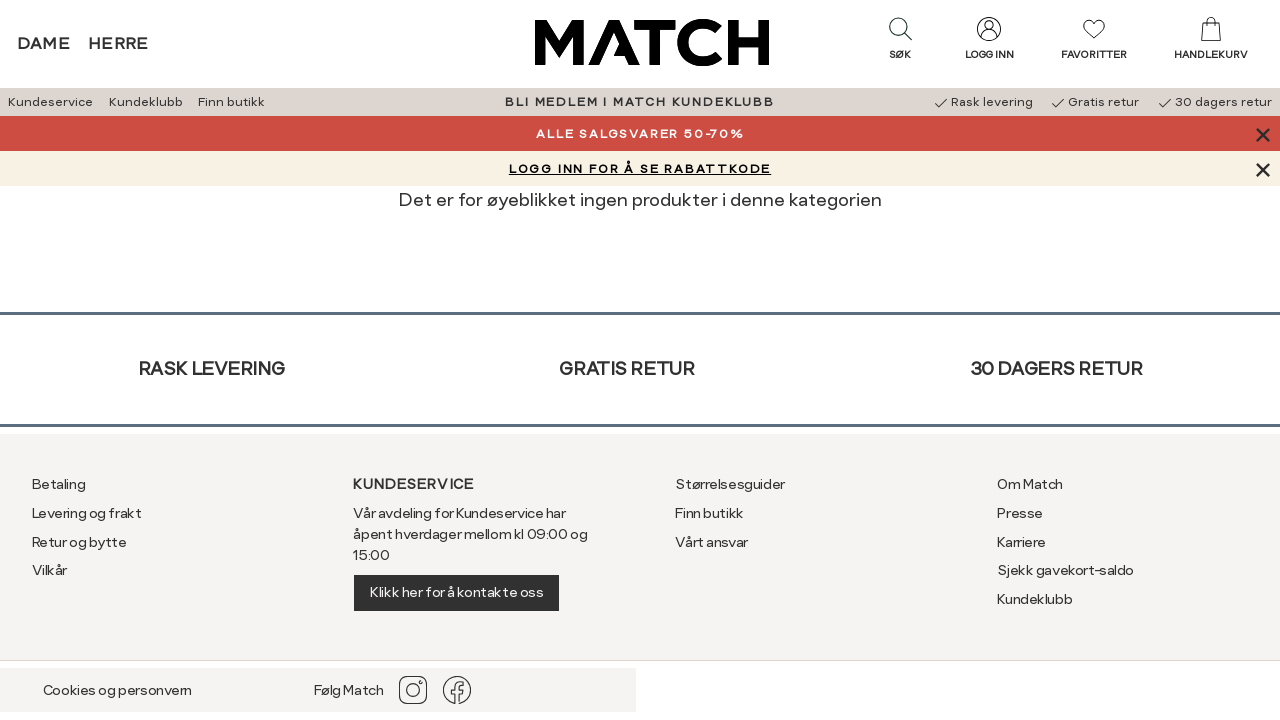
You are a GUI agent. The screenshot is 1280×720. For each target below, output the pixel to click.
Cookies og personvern (117, 690)
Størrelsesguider (729, 484)
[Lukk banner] (1262, 133)
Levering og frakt (87, 513)
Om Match (1030, 484)
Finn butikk (231, 102)
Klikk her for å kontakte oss (456, 592)
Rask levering (211, 368)
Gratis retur (626, 368)
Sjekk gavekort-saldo (1065, 570)
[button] (900, 43)
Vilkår (49, 570)
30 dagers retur (1056, 368)
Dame (44, 43)
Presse (1019, 513)
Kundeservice (50, 102)
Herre (118, 43)
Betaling (59, 484)
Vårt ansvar (711, 542)
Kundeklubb (146, 102)
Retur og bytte (79, 542)
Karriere (1021, 542)
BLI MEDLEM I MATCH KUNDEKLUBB (639, 102)
